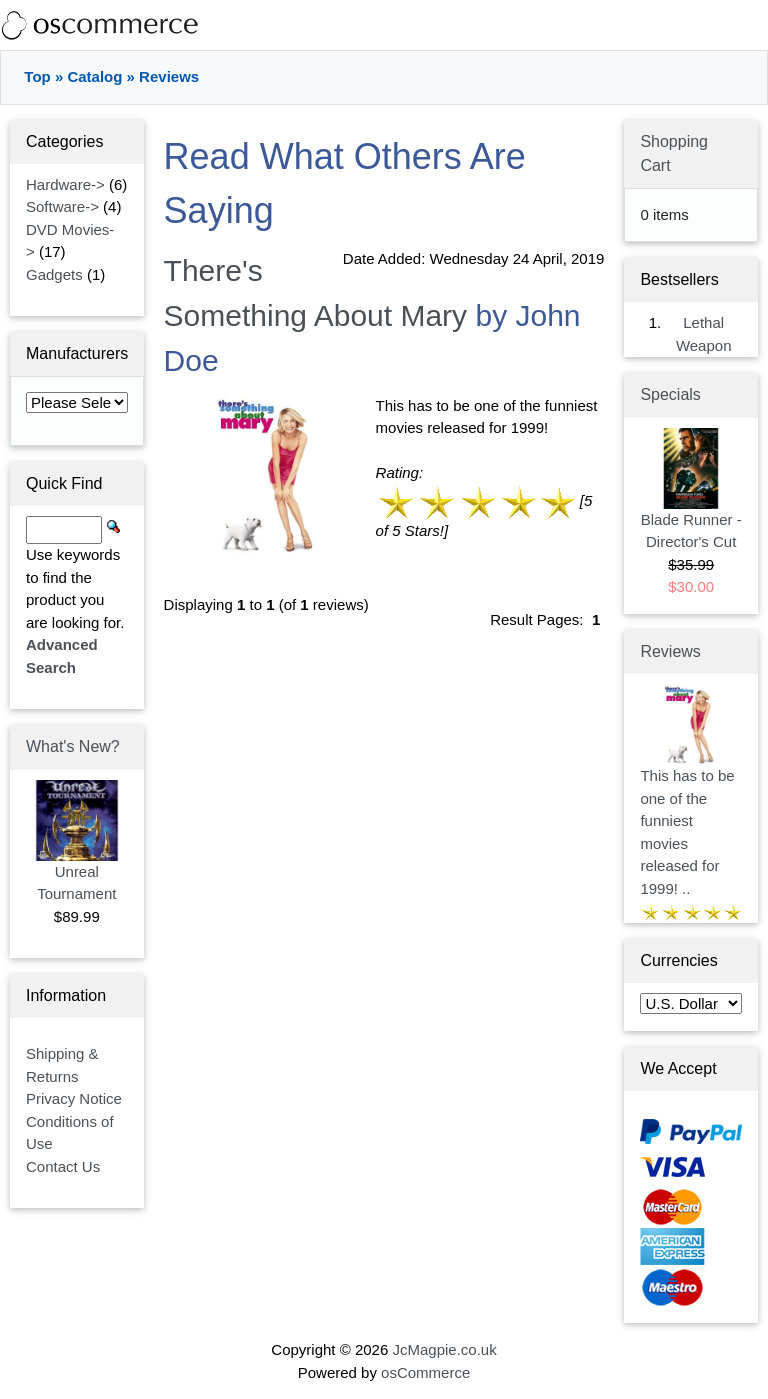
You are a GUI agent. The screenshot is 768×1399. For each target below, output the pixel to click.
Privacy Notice (74, 1098)
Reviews (169, 76)
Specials (670, 394)
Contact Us (63, 1166)
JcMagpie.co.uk (444, 1349)
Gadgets (54, 274)
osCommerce (425, 1372)
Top (37, 76)
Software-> (62, 206)
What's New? (73, 746)
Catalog (94, 76)
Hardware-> (65, 184)
